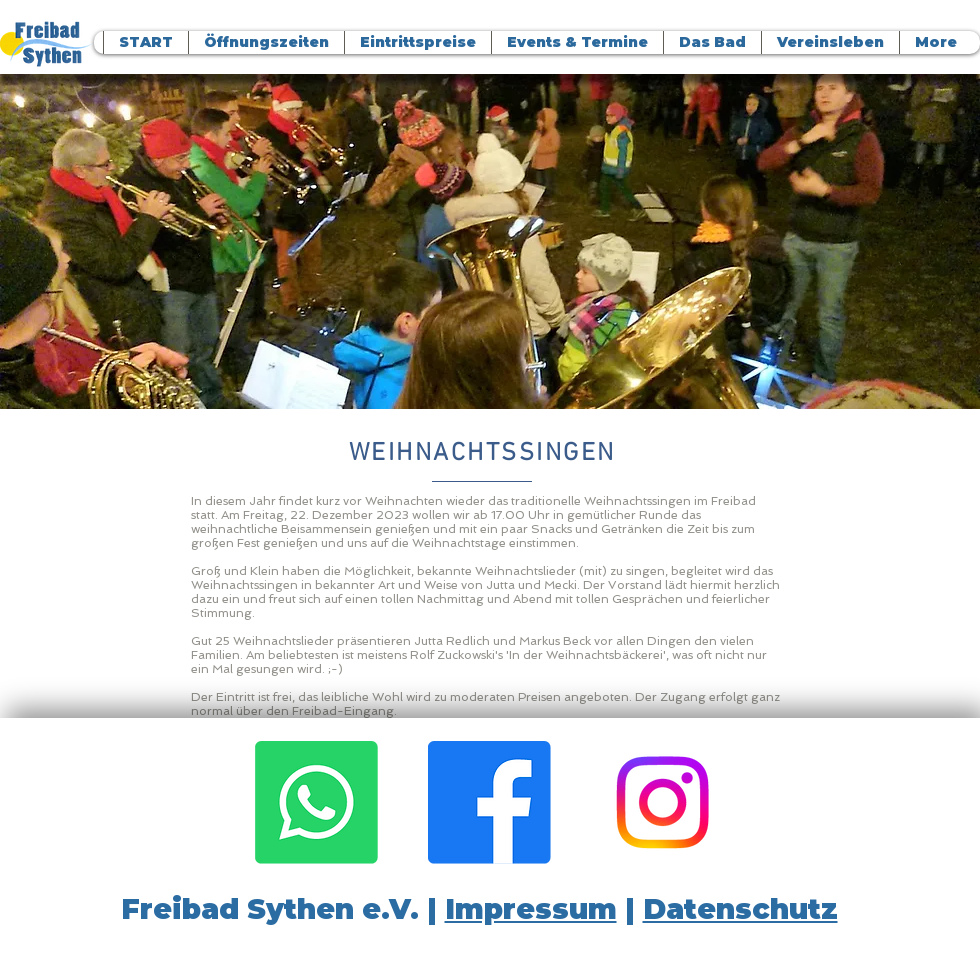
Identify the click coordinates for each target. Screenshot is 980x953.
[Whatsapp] (316, 802)
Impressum (531, 909)
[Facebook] (489, 802)
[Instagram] (662, 802)
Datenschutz (740, 909)
